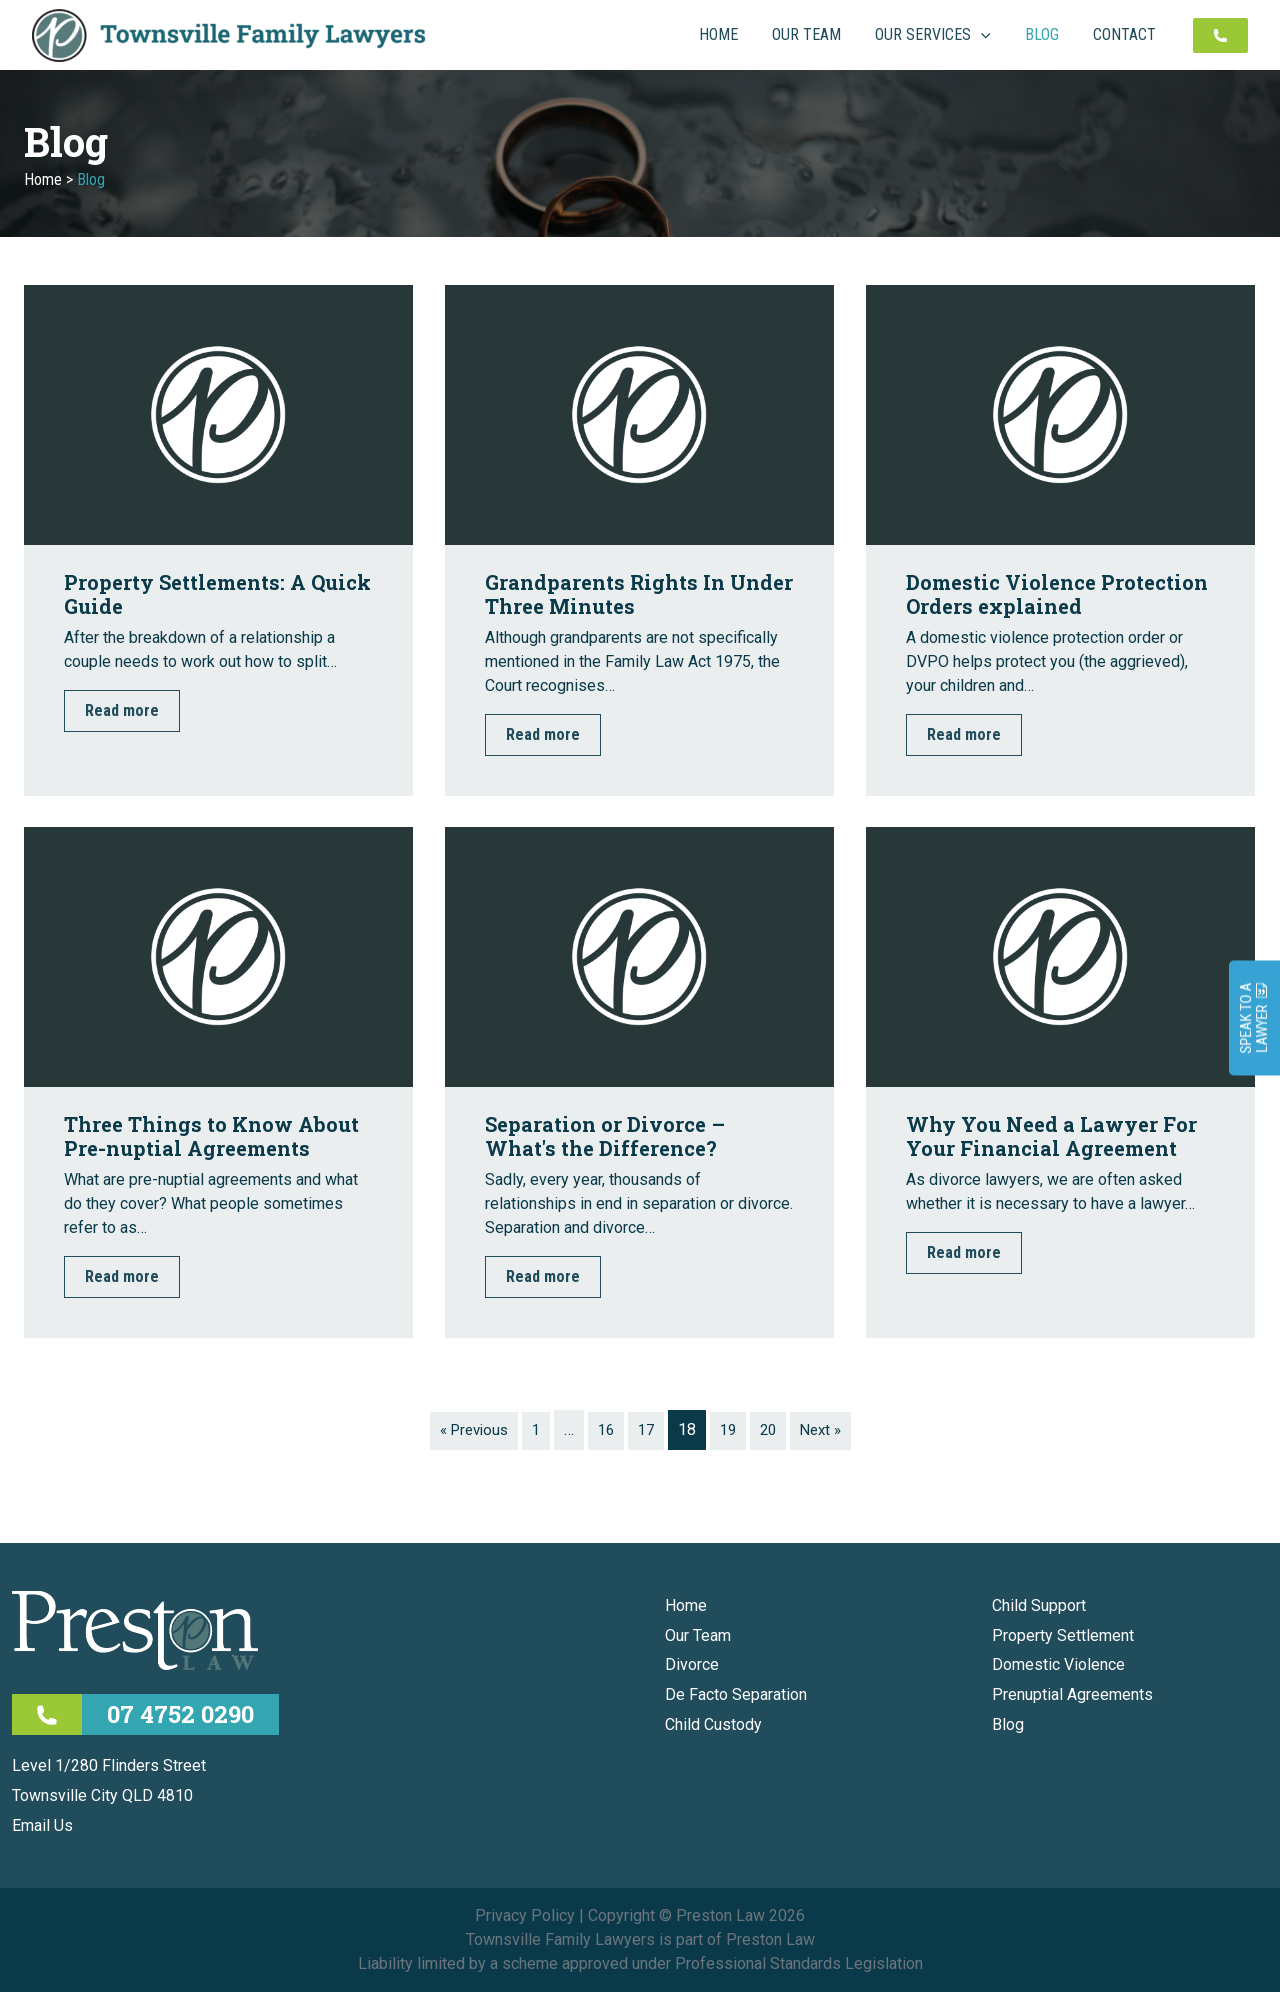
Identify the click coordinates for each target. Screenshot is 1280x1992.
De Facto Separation (736, 1694)
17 (647, 1429)
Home (43, 179)
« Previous (467, 1429)
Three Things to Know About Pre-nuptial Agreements (211, 1136)
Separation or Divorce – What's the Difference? (605, 1136)
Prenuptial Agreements (1072, 1694)
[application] (1026, 35)
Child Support (1039, 1605)
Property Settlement (1063, 1635)
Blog (1008, 1724)
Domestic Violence (1058, 1664)
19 (731, 1429)
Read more (122, 710)
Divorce (692, 1664)
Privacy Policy (525, 1915)
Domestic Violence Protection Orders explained (1057, 594)
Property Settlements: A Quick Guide (217, 594)
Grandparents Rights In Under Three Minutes (639, 594)
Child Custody (713, 1724)
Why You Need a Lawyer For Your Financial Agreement (1051, 1136)
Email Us (42, 1825)
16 (605, 1429)
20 (773, 1429)
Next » (828, 1429)
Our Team (698, 1635)
